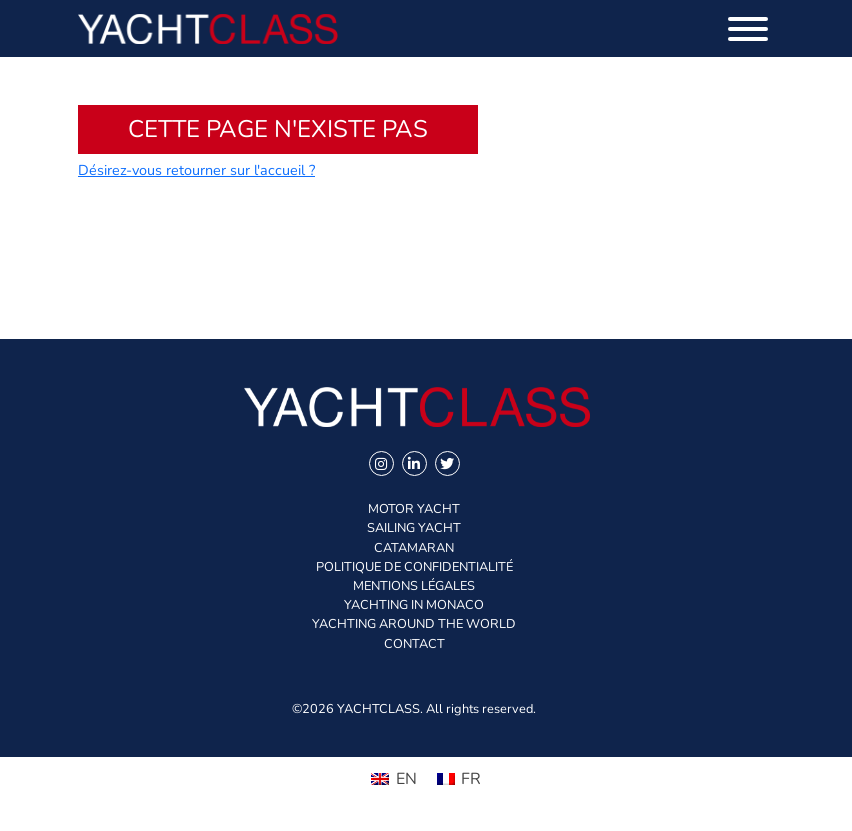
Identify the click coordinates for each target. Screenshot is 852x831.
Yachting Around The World (414, 624)
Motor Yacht (414, 509)
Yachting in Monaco (414, 605)
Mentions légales (414, 586)
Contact (414, 644)
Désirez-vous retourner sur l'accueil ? (196, 170)
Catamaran (414, 548)
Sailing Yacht (414, 528)
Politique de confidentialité (414, 567)
